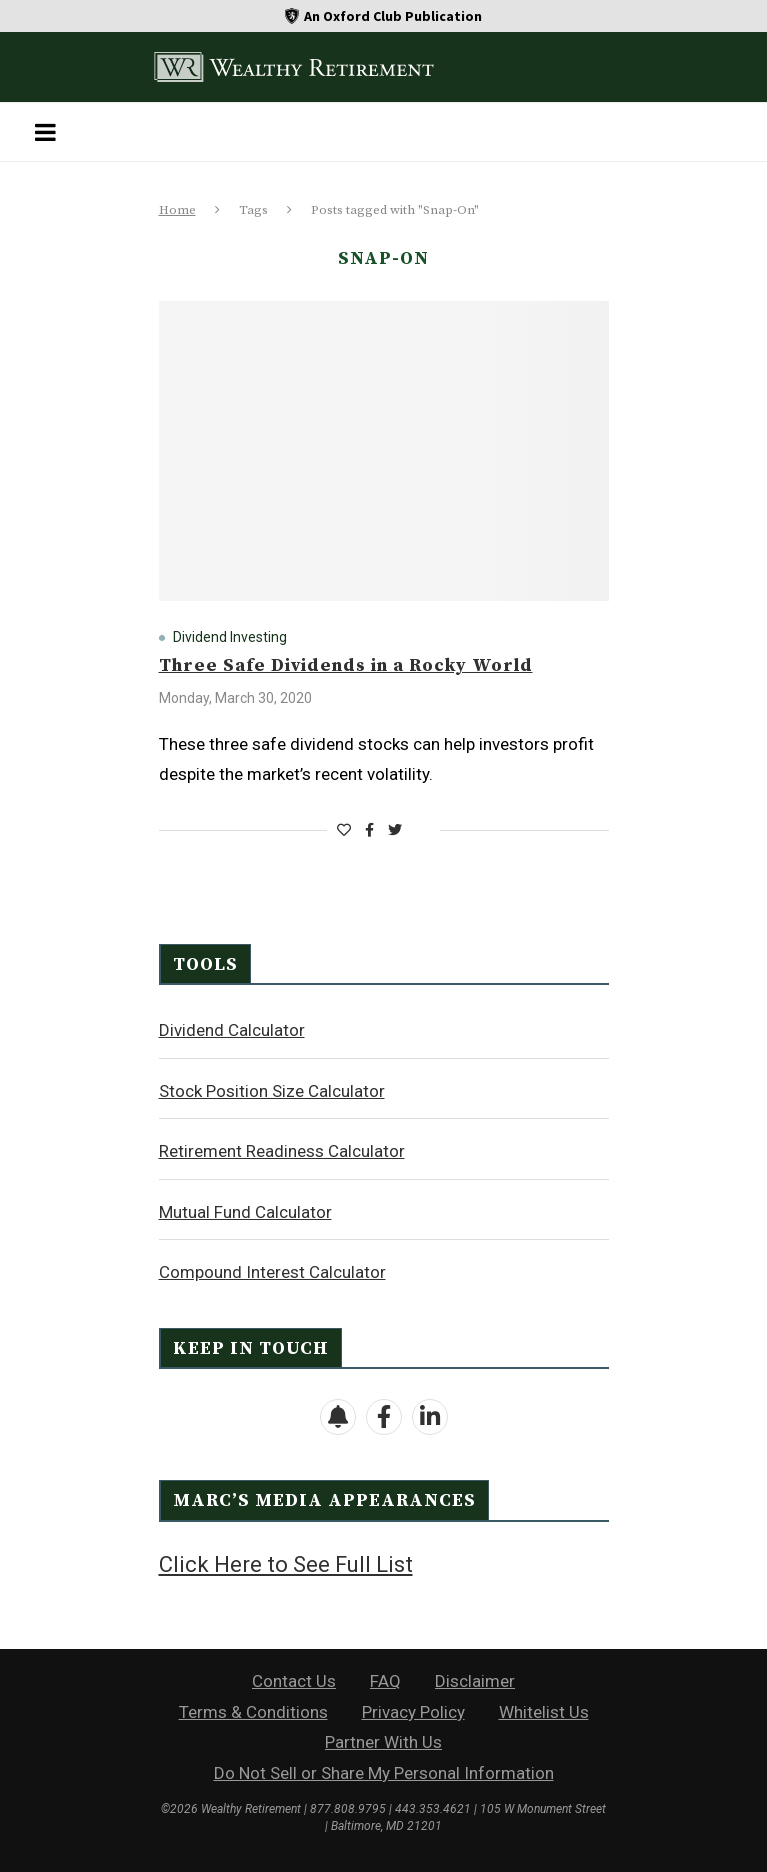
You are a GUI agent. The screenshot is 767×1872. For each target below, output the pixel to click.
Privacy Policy (413, 1712)
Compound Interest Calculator (272, 1272)
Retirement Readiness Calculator (282, 1151)
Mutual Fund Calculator (245, 1212)
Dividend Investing (230, 637)
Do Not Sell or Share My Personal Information (384, 1773)
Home (177, 210)
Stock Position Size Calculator (272, 1091)
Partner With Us (383, 1742)
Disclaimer (475, 1681)
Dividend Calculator (232, 1030)
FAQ (385, 1681)
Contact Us (294, 1681)
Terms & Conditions (253, 1712)
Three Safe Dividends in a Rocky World (346, 665)
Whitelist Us (544, 1712)
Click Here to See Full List (286, 1564)
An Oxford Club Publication (393, 16)
